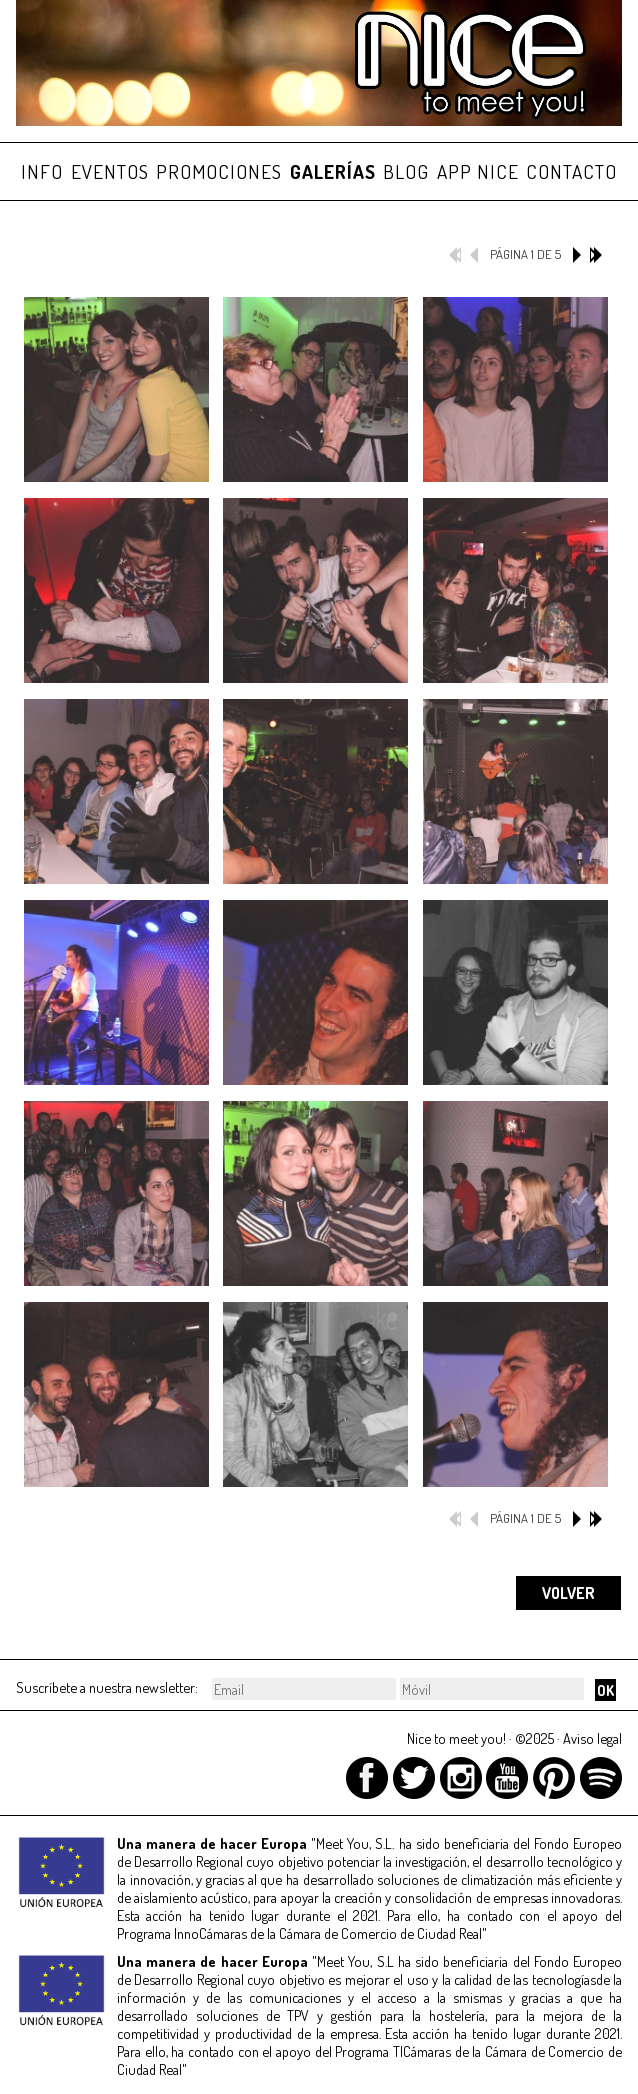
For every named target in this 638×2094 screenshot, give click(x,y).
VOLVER (568, 1593)
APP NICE (478, 171)
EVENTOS (110, 171)
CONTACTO (571, 171)
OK (605, 1690)
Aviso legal (592, 1738)
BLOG (406, 171)
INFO (42, 171)
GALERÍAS (333, 171)
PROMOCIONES (219, 171)
